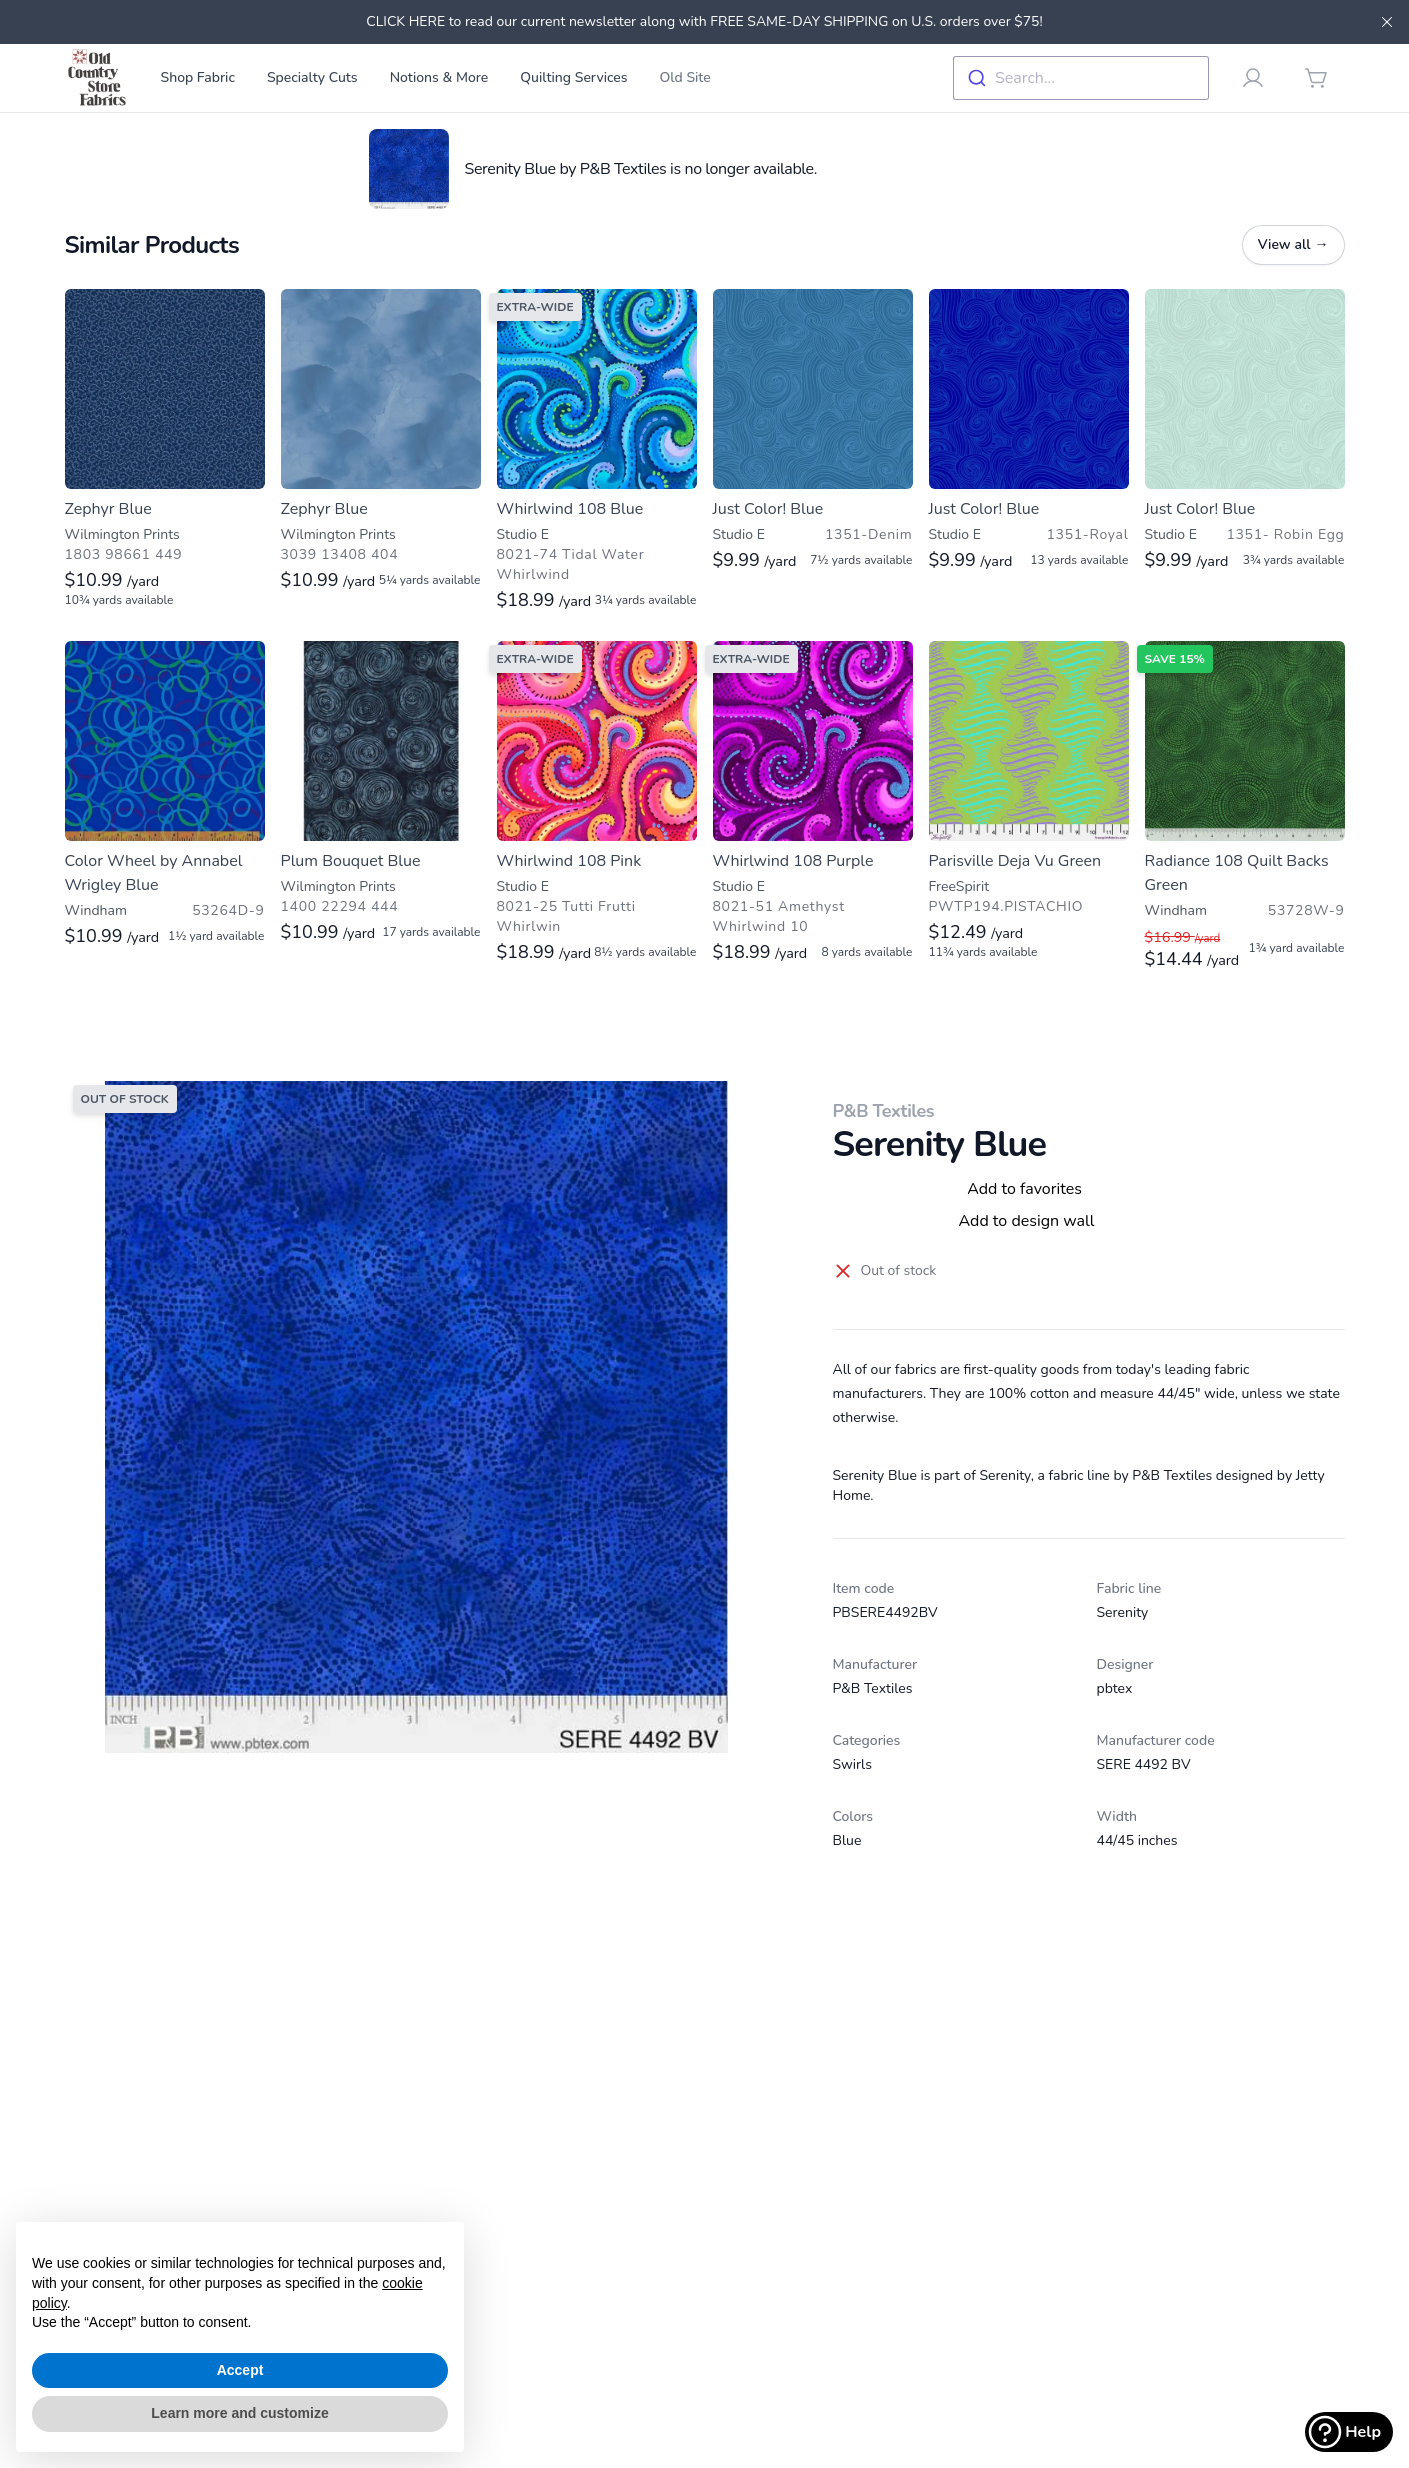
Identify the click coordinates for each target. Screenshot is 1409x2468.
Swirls (852, 1764)
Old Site (685, 77)
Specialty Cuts (312, 77)
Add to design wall (1026, 1221)
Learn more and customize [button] (239, 2413)
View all (1293, 244)
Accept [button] (240, 2370)
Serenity (1123, 1612)
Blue (847, 1840)
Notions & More (439, 77)
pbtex (1115, 1688)
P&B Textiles (884, 1111)
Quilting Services (573, 77)
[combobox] (1081, 78)
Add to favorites (1024, 1189)
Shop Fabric (198, 77)
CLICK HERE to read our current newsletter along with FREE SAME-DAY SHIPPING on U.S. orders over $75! (704, 21)
